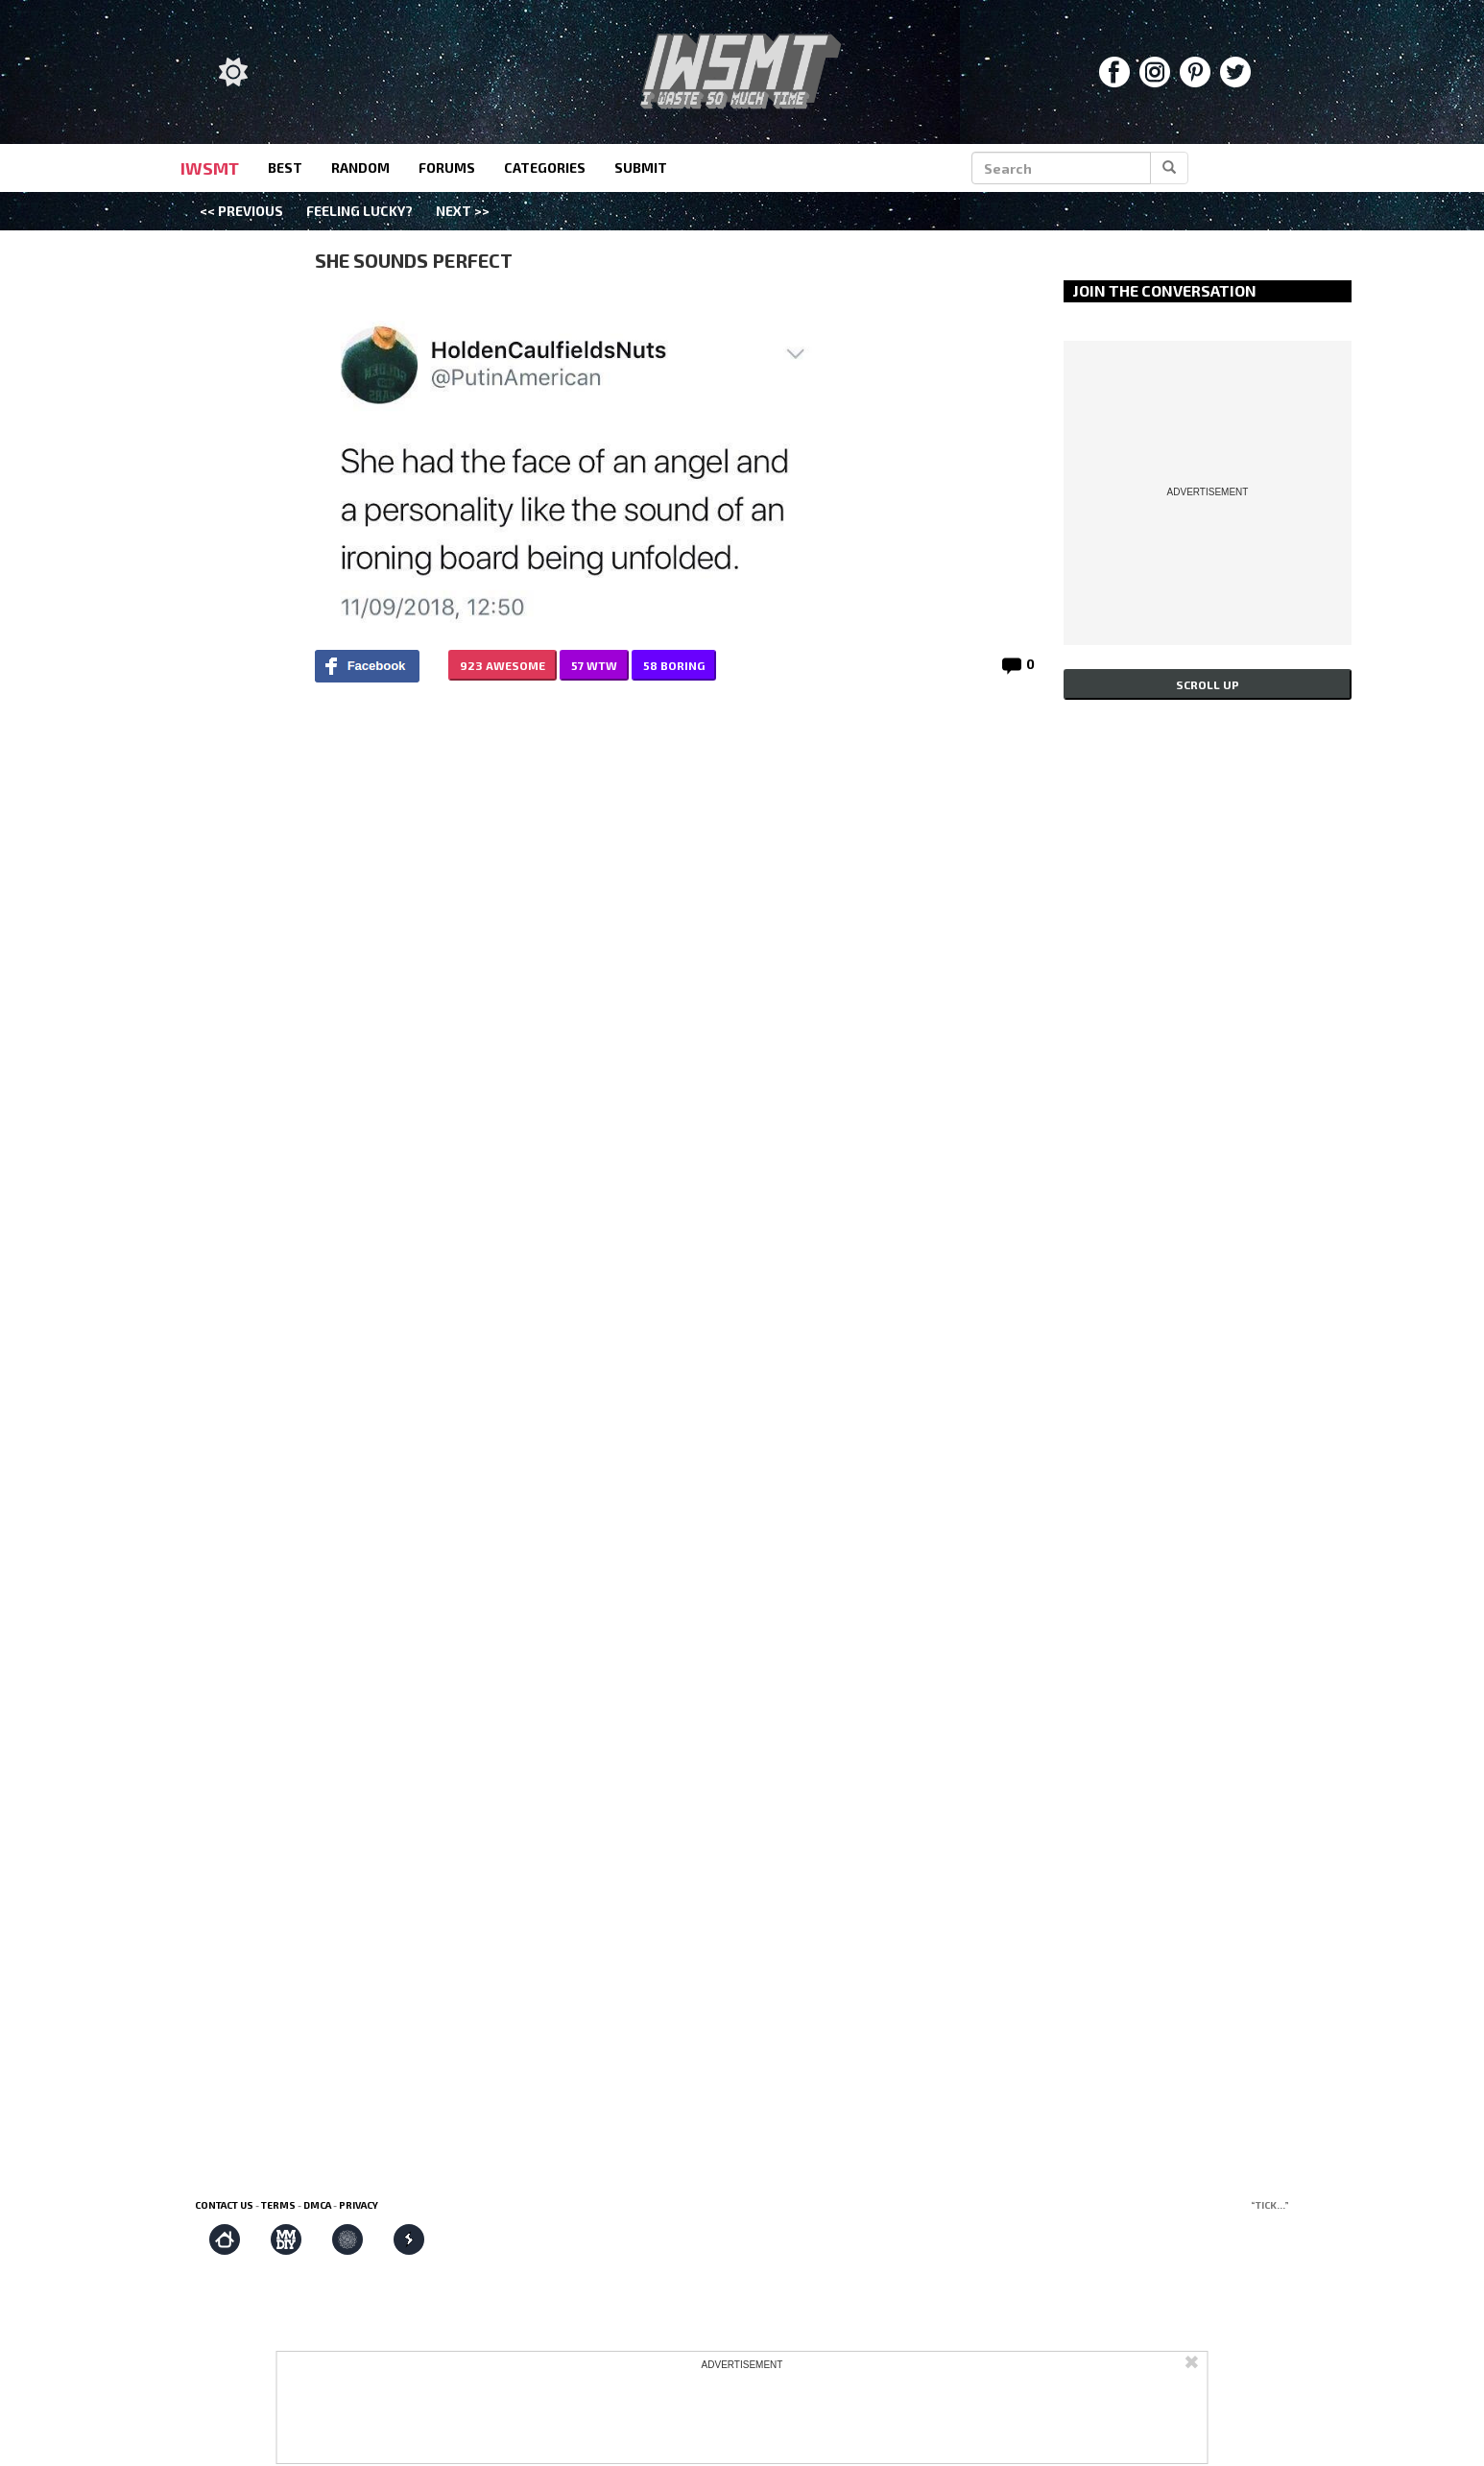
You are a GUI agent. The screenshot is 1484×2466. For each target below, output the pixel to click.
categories (545, 167)
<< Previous (241, 211)
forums (447, 167)
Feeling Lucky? (359, 211)
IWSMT (209, 168)
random (360, 167)
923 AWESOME (502, 665)
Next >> (463, 211)
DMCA (317, 2205)
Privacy (358, 2205)
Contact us (224, 2205)
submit (640, 167)
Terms (278, 2205)
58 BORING (674, 665)
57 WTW (594, 665)
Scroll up (1207, 684)
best (285, 167)
